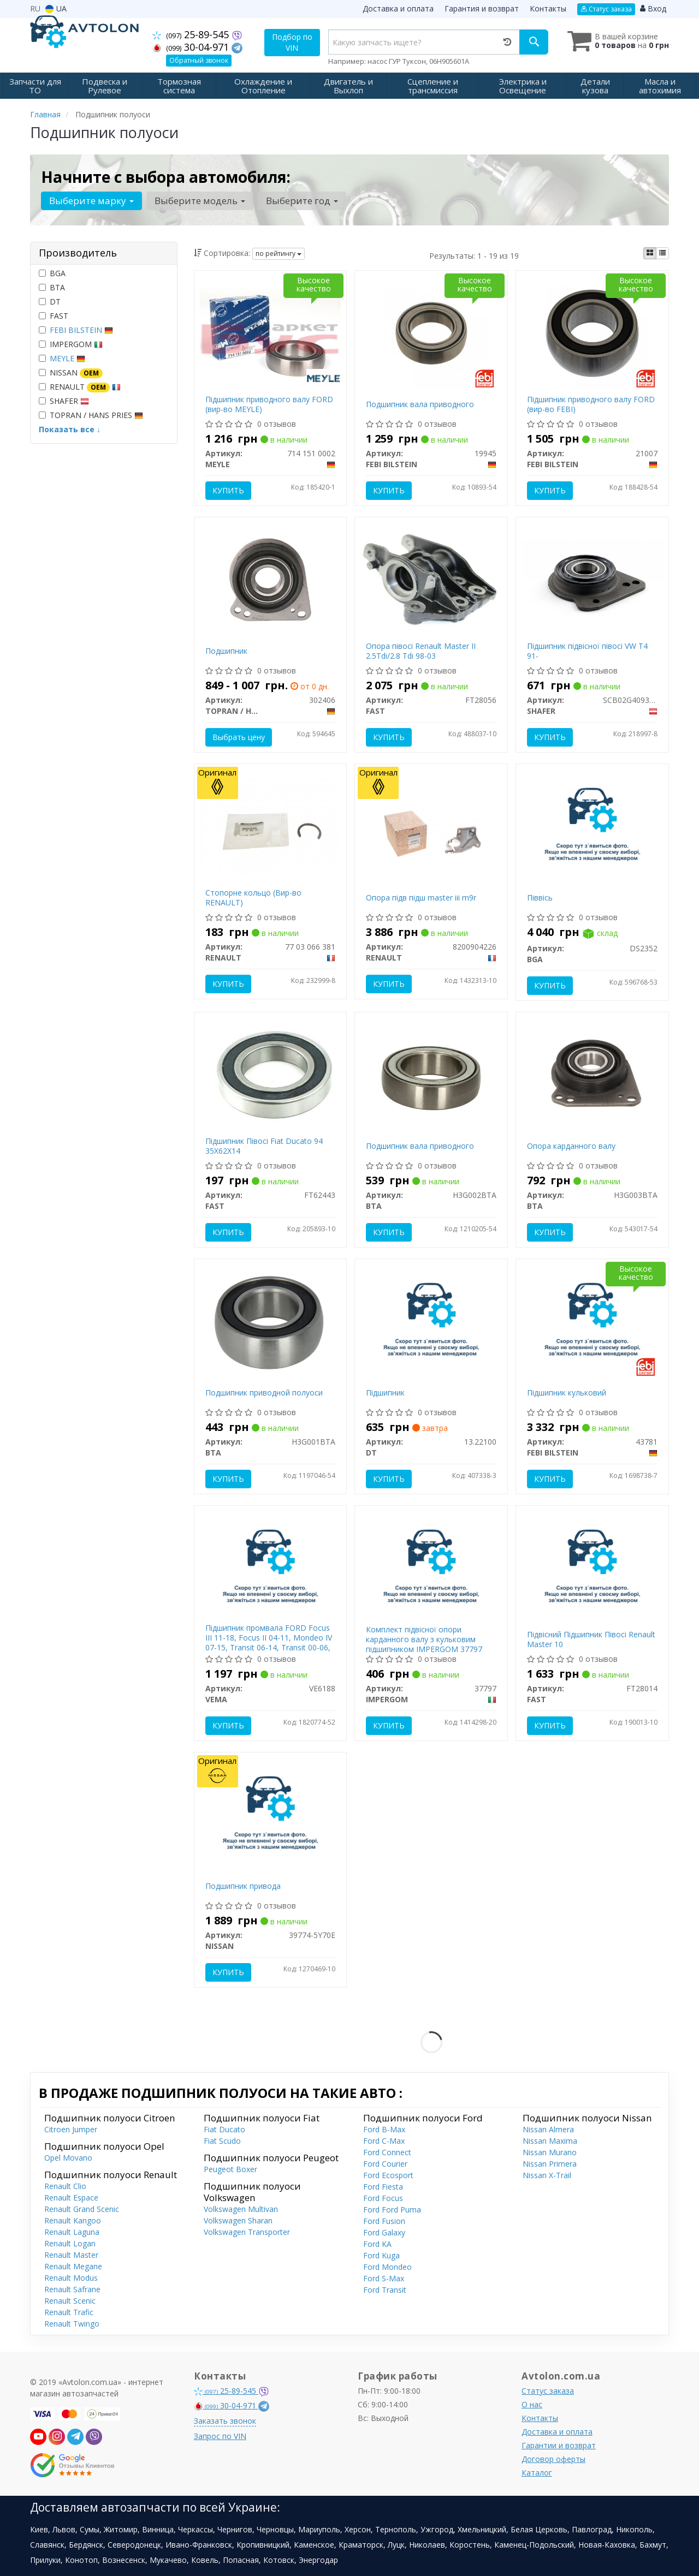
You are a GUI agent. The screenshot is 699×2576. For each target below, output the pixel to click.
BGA (52, 273)
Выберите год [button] (302, 200)
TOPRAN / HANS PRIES (91, 415)
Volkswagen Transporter (247, 2232)
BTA (52, 287)
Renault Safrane (72, 2289)
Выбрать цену (238, 737)
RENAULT (80, 386)
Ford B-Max (384, 2129)
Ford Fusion (384, 2221)
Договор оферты (553, 2459)
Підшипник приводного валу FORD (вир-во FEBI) (591, 404)
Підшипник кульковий (566, 1392)
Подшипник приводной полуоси (264, 1392)
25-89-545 (192, 34)
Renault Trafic (68, 2312)
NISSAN (71, 372)
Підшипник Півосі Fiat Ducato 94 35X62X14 (264, 1146)
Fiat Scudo (222, 2141)
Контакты (548, 8)
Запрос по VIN (220, 2436)
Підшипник (385, 1392)
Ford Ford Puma (392, 2209)
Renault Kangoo (72, 2220)
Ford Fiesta (383, 2186)
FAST (53, 316)
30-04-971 (192, 46)
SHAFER (64, 401)
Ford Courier (385, 2163)
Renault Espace (71, 2197)
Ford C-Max (384, 2141)
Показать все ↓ (69, 429)
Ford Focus (383, 2198)
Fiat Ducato (224, 2129)
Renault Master (71, 2255)
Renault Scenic (70, 2300)
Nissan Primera (550, 2163)
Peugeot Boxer (230, 2169)
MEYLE (67, 358)
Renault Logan (70, 2243)
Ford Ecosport (388, 2175)
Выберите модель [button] (200, 200)
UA (56, 8)
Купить (228, 490)
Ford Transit (384, 2290)
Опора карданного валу (571, 1146)
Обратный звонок (198, 60)
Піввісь (540, 897)
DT (50, 301)
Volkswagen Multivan (241, 2209)
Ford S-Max (383, 2278)
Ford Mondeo (387, 2267)
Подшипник (226, 651)
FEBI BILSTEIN (81, 330)
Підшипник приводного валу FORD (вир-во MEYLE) (269, 404)
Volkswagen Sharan (238, 2220)
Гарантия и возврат (482, 8)
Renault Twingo (71, 2323)
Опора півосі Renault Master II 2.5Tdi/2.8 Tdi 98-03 (421, 651)
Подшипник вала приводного (420, 404)
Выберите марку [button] (91, 200)
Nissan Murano (550, 2152)
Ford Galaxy (384, 2232)
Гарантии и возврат (559, 2445)
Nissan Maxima (550, 2141)
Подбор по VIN (292, 42)
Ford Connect (387, 2152)
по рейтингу (278, 253)
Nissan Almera (548, 2129)
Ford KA (377, 2244)
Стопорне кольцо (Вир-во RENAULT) (253, 897)
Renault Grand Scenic (81, 2209)
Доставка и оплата (398, 8)
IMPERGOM (71, 344)
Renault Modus (71, 2278)
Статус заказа (606, 9)
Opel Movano (68, 2157)
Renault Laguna (71, 2232)
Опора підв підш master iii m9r (421, 897)
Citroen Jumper (70, 2129)
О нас (532, 2404)
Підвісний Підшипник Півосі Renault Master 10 (591, 1639)
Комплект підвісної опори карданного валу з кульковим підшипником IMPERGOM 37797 (424, 1639)
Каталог (537, 2472)
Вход (653, 8)
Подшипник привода (243, 1886)
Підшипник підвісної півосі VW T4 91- (587, 651)
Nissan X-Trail (547, 2175)
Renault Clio (65, 2186)
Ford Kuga (381, 2255)
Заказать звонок (225, 2421)
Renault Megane (73, 2266)
